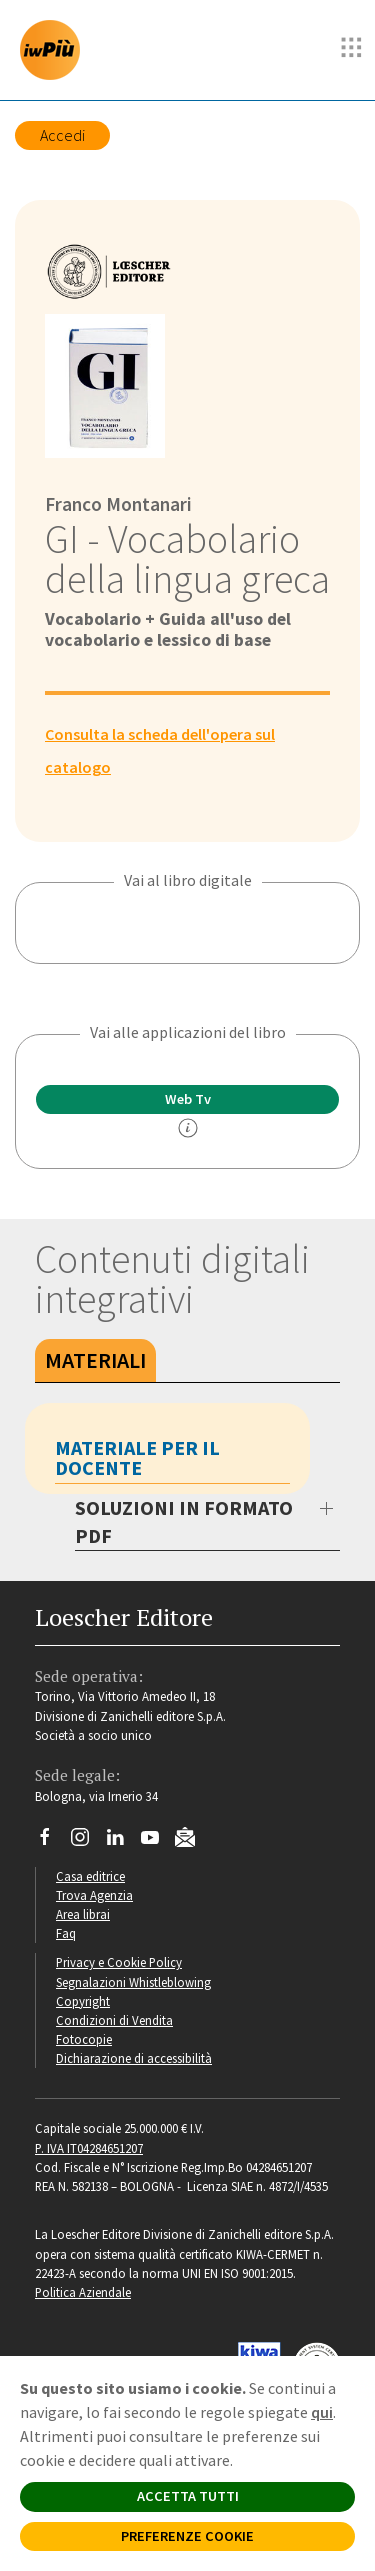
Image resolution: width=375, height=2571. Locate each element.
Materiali (95, 1360)
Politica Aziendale (83, 2292)
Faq (66, 1933)
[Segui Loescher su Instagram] (87, 1842)
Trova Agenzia (94, 1895)
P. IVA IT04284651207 (89, 2148)
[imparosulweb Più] (55, 50)
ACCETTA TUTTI (188, 2496)
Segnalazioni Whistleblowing (133, 1982)
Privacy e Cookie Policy (119, 1962)
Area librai (83, 1914)
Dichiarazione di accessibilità (134, 2058)
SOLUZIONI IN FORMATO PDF (184, 1521)
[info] (188, 1128)
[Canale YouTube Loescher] (157, 1842)
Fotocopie (84, 2039)
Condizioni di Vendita (114, 2020)
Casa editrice (90, 1876)
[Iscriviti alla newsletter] (192, 1840)
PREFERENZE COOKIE (187, 2536)
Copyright (83, 2001)
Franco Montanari (118, 504)
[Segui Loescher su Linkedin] (122, 1842)
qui (322, 2412)
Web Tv (188, 1099)
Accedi (62, 135)
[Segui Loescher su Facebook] (52, 1842)
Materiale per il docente (137, 1457)
